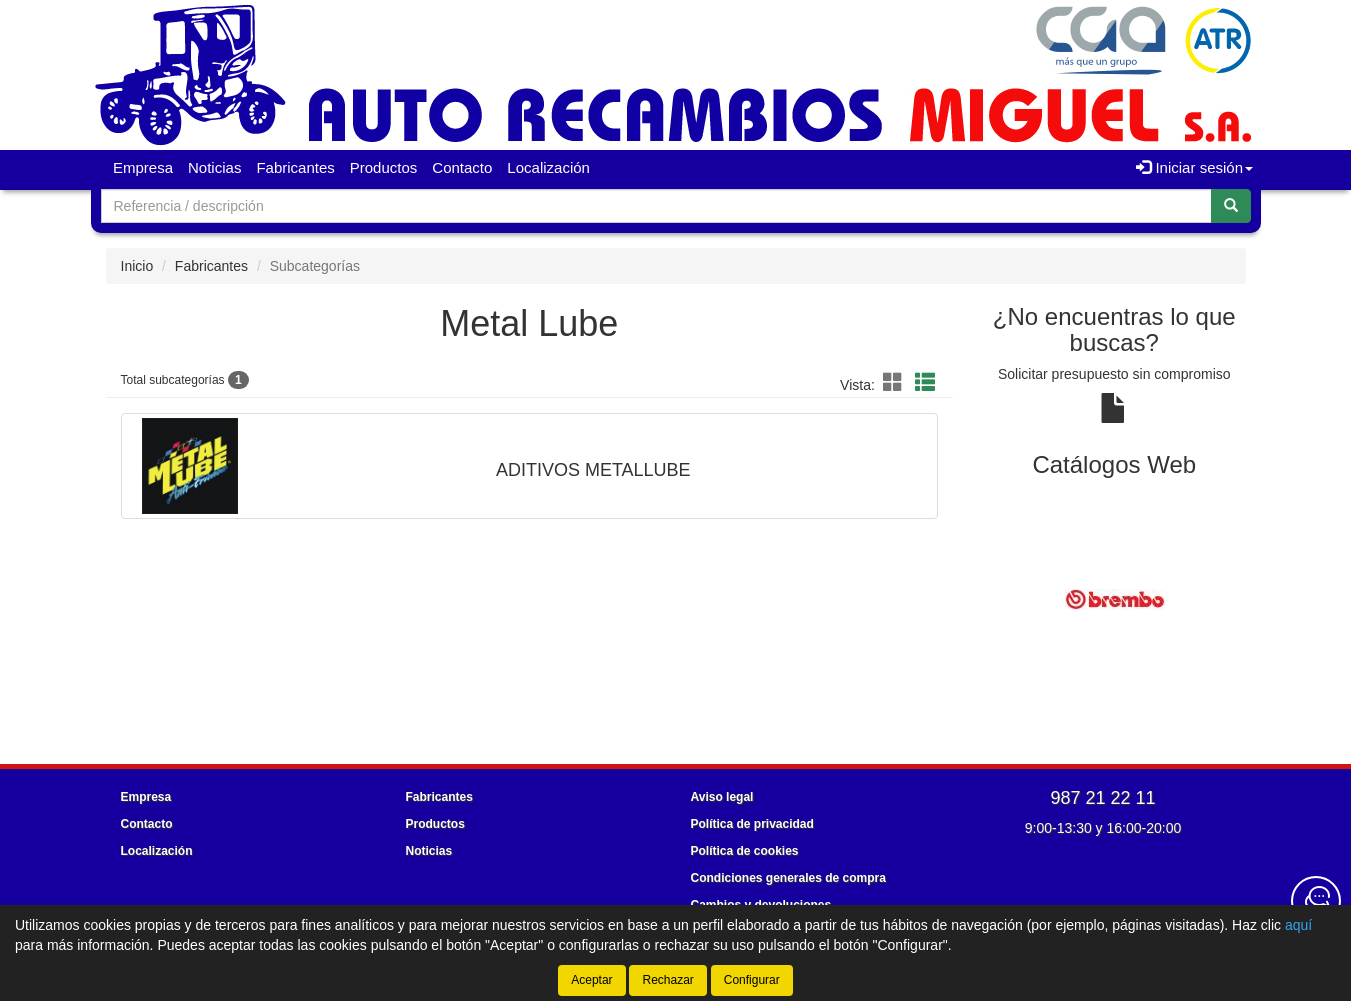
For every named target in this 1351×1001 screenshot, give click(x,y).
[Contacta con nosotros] (1316, 901)
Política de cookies (745, 851)
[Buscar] (1231, 206)
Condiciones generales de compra (788, 878)
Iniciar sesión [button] (1194, 167)
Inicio (137, 266)
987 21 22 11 (1102, 798)
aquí (1298, 925)
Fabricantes (295, 167)
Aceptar (591, 980)
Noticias (214, 167)
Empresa (143, 167)
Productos (384, 167)
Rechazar (667, 980)
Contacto (462, 167)
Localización (548, 167)
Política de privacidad (752, 824)
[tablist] (1114, 599)
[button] (896, 383)
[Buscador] (656, 206)
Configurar (752, 980)
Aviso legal (722, 797)
